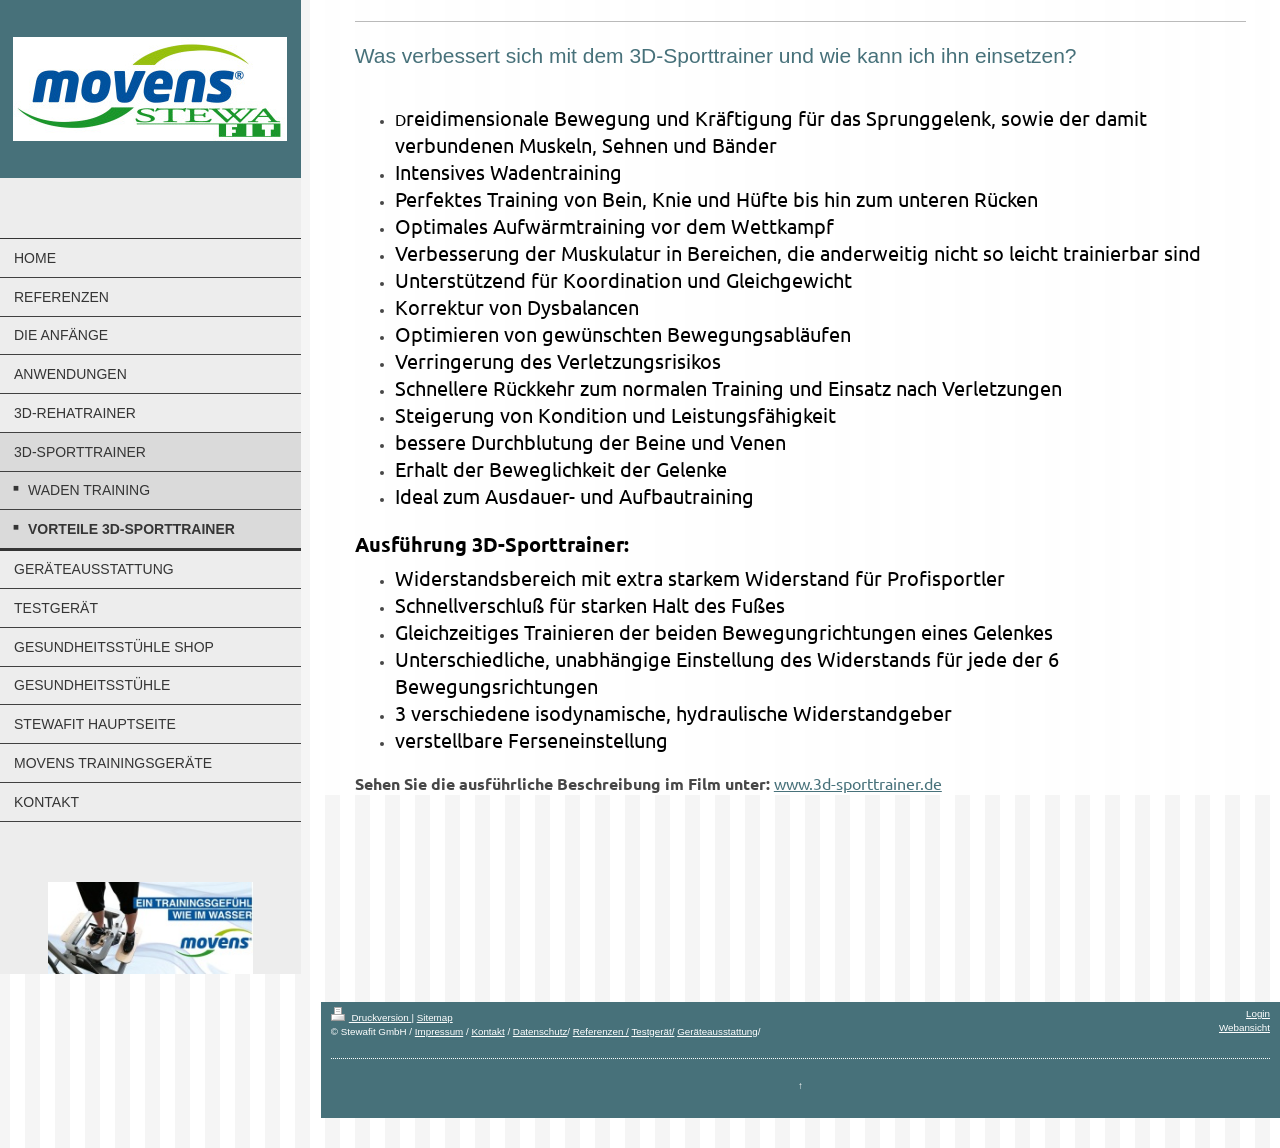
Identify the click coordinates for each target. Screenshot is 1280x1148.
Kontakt (487, 1031)
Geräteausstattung (717, 1031)
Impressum (439, 1031)
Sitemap (435, 1017)
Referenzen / (601, 1031)
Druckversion (371, 1017)
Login (1258, 1013)
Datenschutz (540, 1031)
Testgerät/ (652, 1031)
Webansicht (1244, 1027)
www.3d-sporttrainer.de (858, 783)
